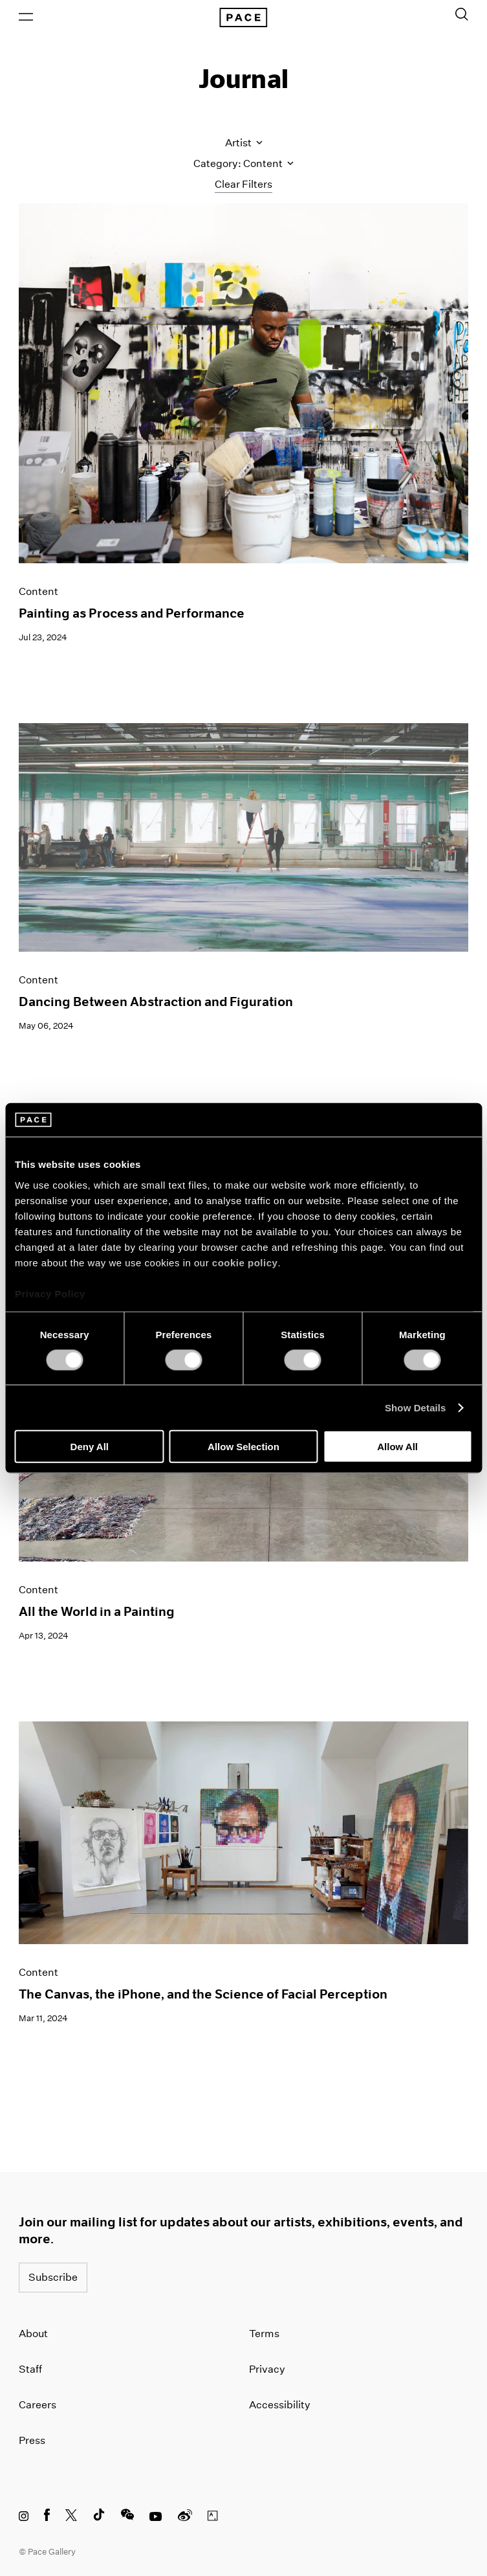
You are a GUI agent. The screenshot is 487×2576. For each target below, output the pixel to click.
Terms (264, 2333)
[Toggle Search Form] (461, 14)
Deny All (89, 1446)
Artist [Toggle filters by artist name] (244, 143)
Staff (30, 2369)
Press (32, 2440)
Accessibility (279, 2405)
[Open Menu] (26, 17)
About (33, 2333)
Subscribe (53, 2277)
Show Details (415, 1407)
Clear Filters (243, 184)
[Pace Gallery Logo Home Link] (243, 17)
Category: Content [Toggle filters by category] (243, 163)
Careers (37, 2405)
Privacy (267, 2369)
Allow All (397, 1446)
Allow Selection (243, 1446)
